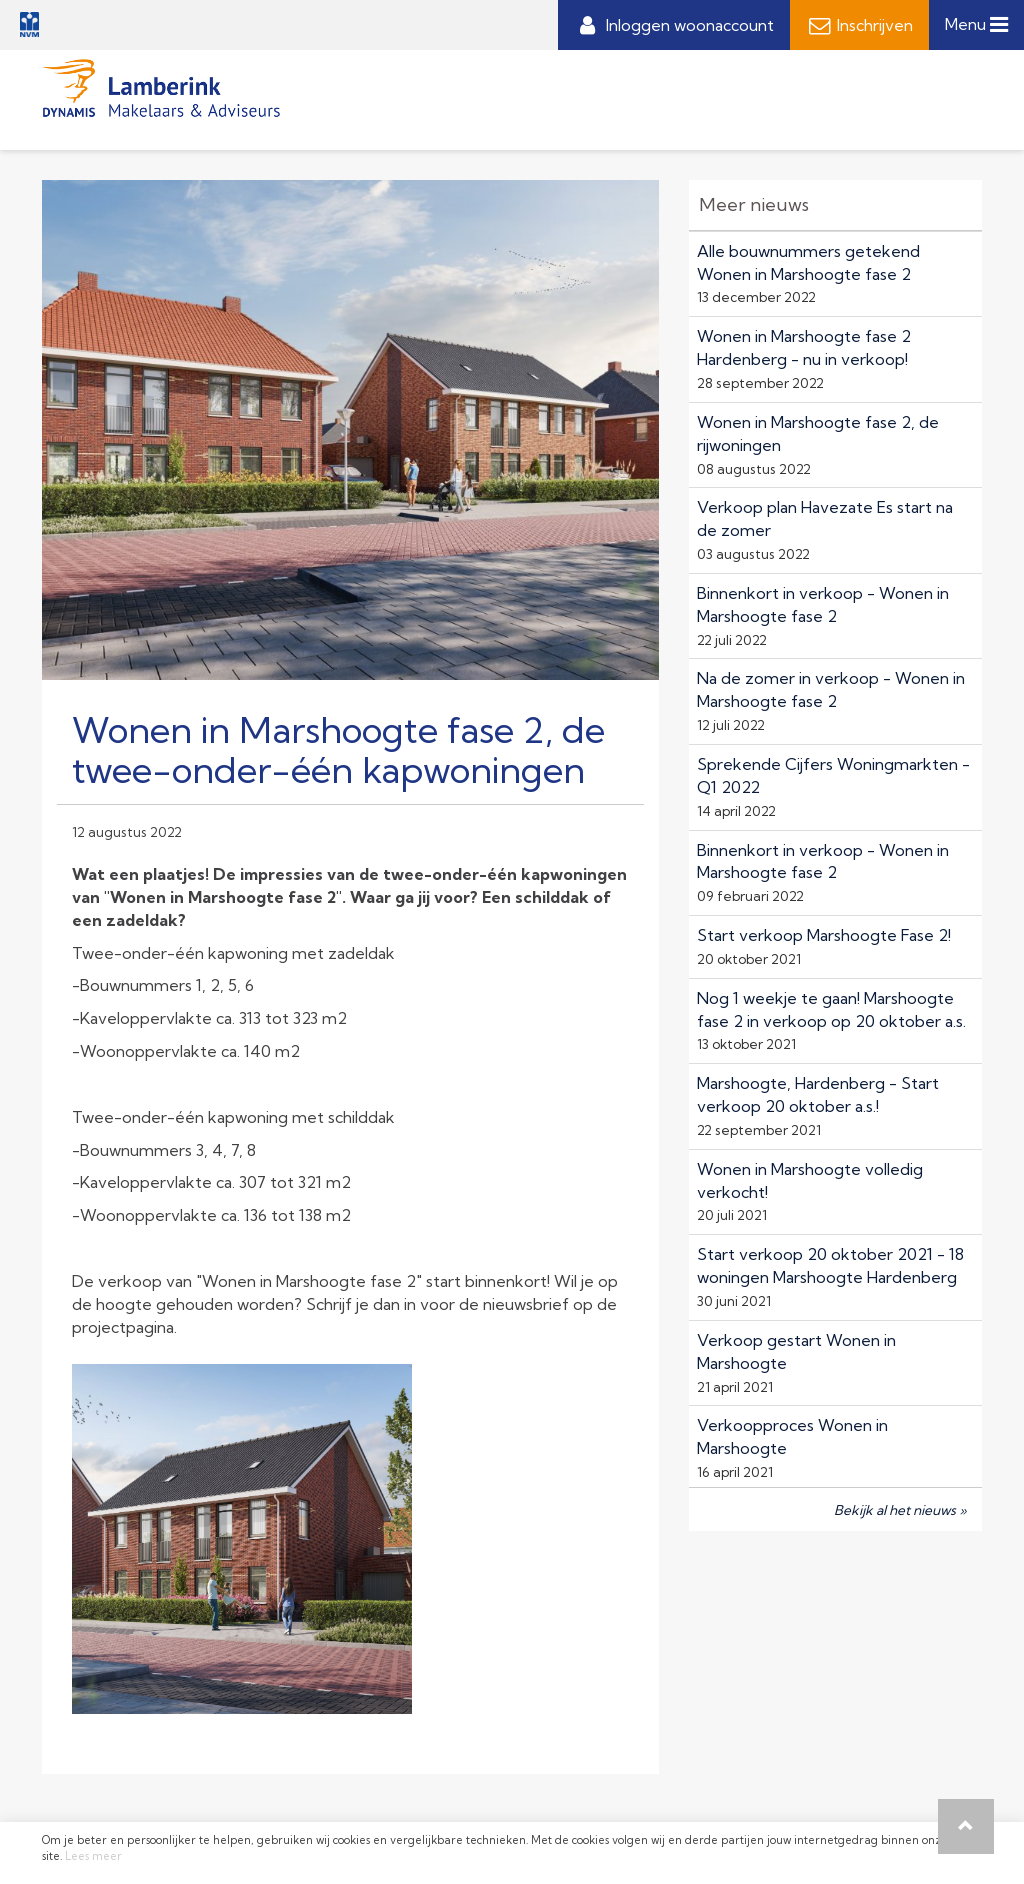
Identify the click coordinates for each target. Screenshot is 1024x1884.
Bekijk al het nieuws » (900, 1510)
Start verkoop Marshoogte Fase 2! (824, 935)
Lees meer (93, 1856)
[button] (966, 1826)
